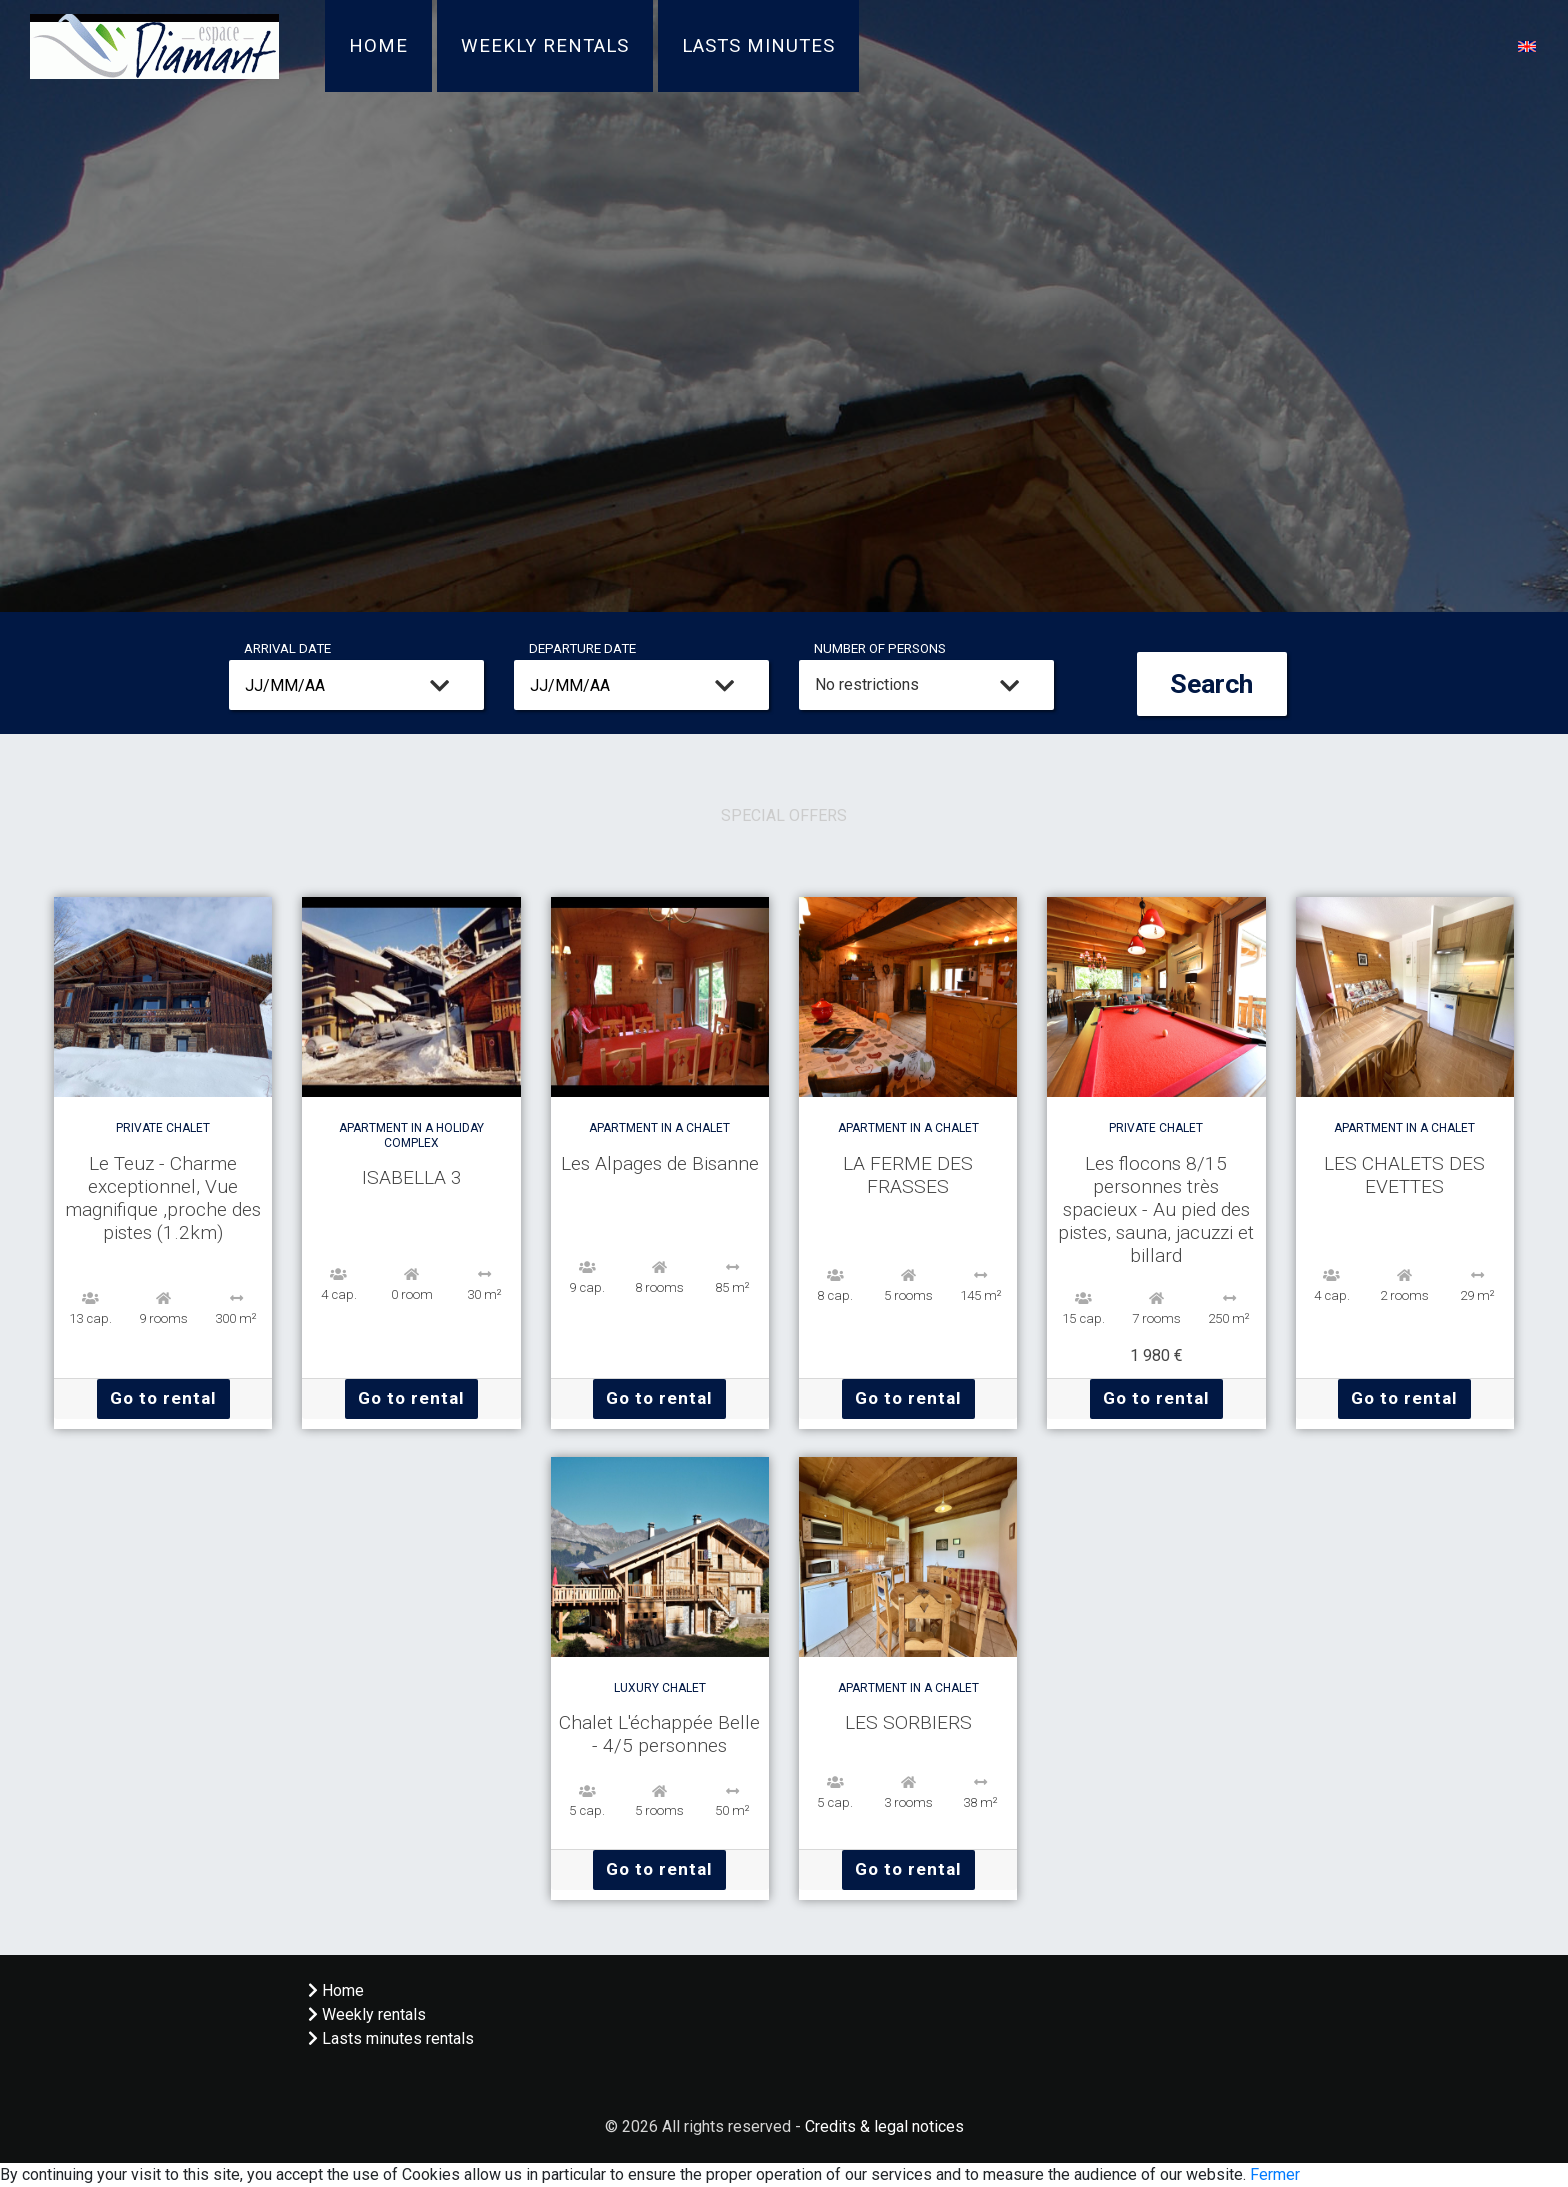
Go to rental (163, 1398)
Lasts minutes (758, 46)
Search (1211, 684)
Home (378, 46)
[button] (1527, 45)
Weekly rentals (545, 46)
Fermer (1275, 2174)
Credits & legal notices (884, 2126)
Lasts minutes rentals (391, 2038)
